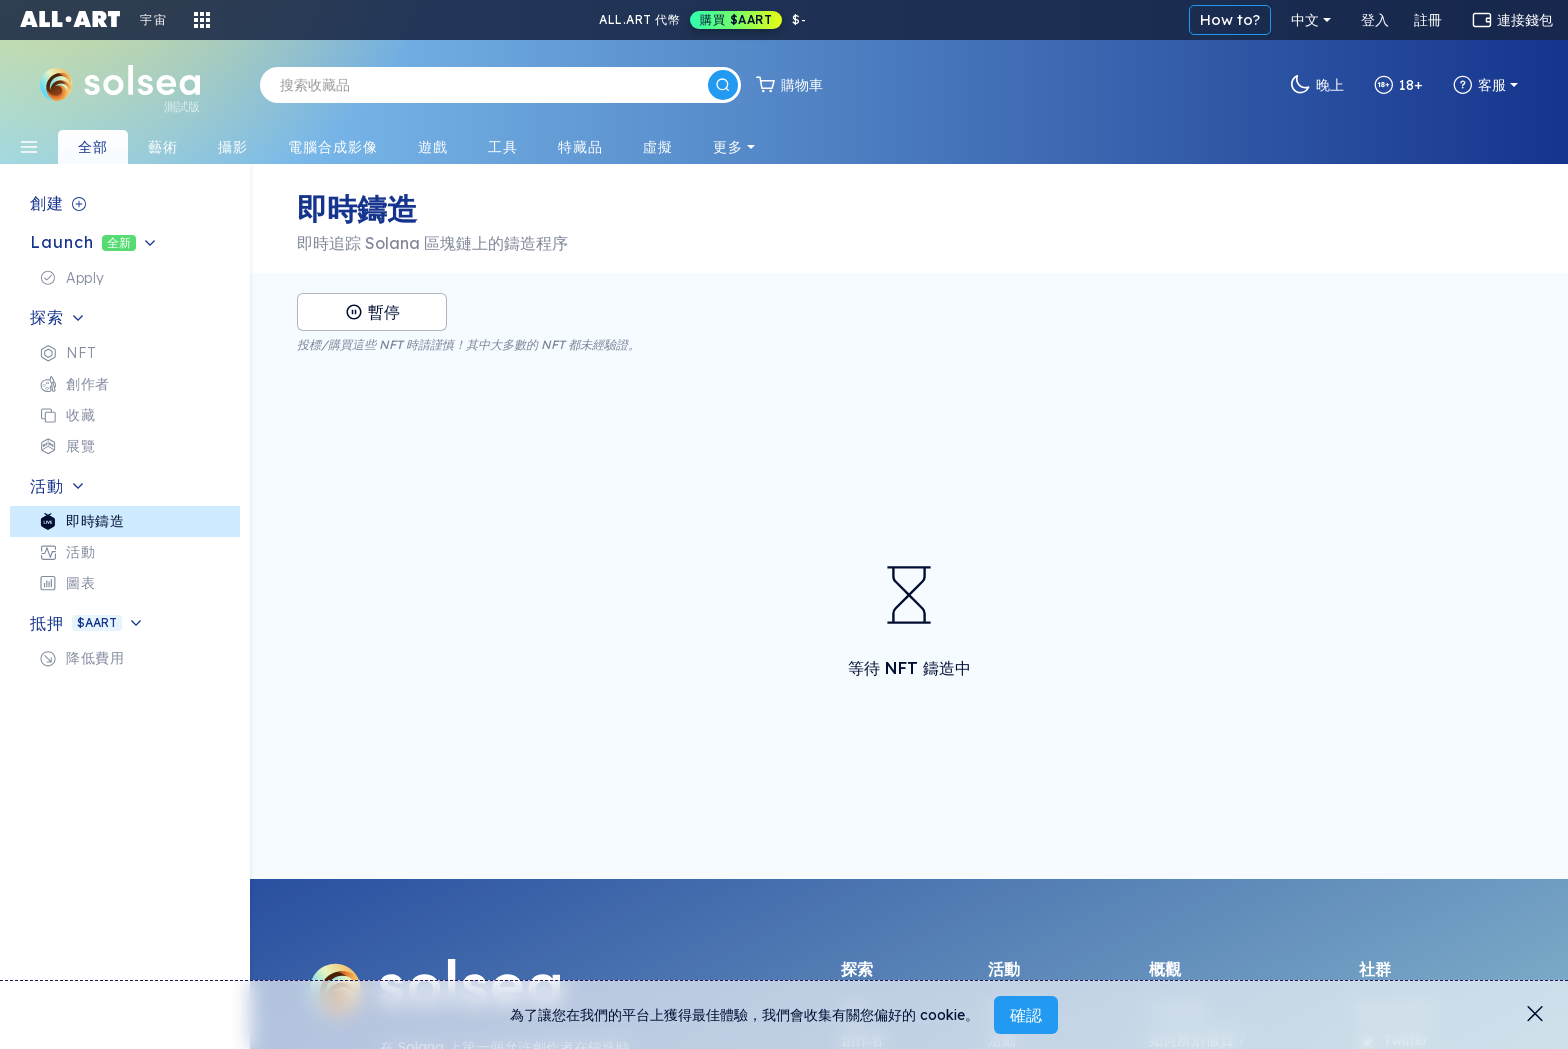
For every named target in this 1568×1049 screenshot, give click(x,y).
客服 (1479, 85)
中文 (1305, 20)
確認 (1026, 1015)
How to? (1230, 19)
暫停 (372, 312)
